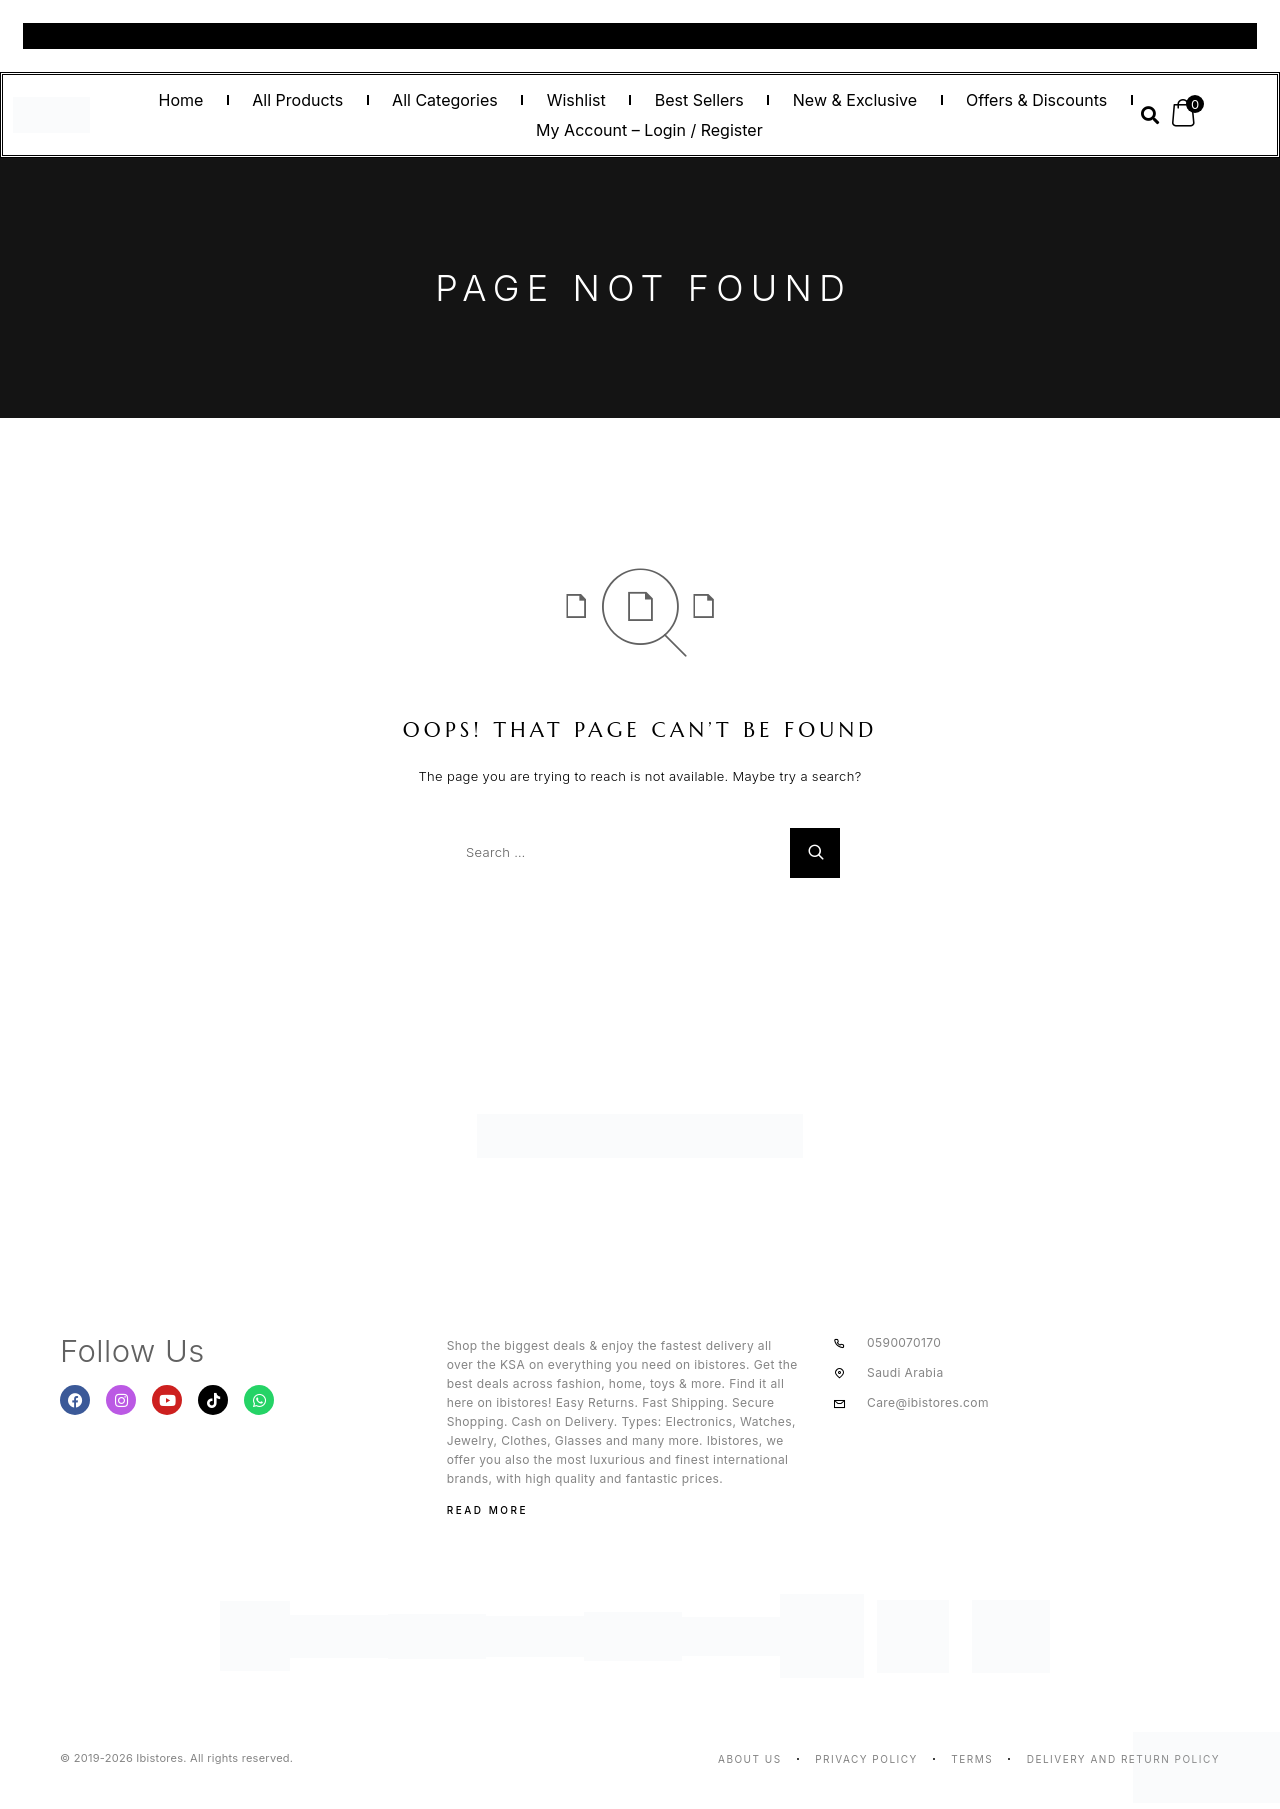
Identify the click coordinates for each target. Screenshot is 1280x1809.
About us (750, 1759)
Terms (972, 1759)
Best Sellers (699, 100)
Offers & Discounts (1036, 100)
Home (180, 100)
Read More (487, 1510)
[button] (1149, 115)
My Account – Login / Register (649, 130)
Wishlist (576, 100)
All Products (297, 100)
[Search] (815, 853)
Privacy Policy (866, 1759)
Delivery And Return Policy (1123, 1759)
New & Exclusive (855, 100)
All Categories (445, 100)
